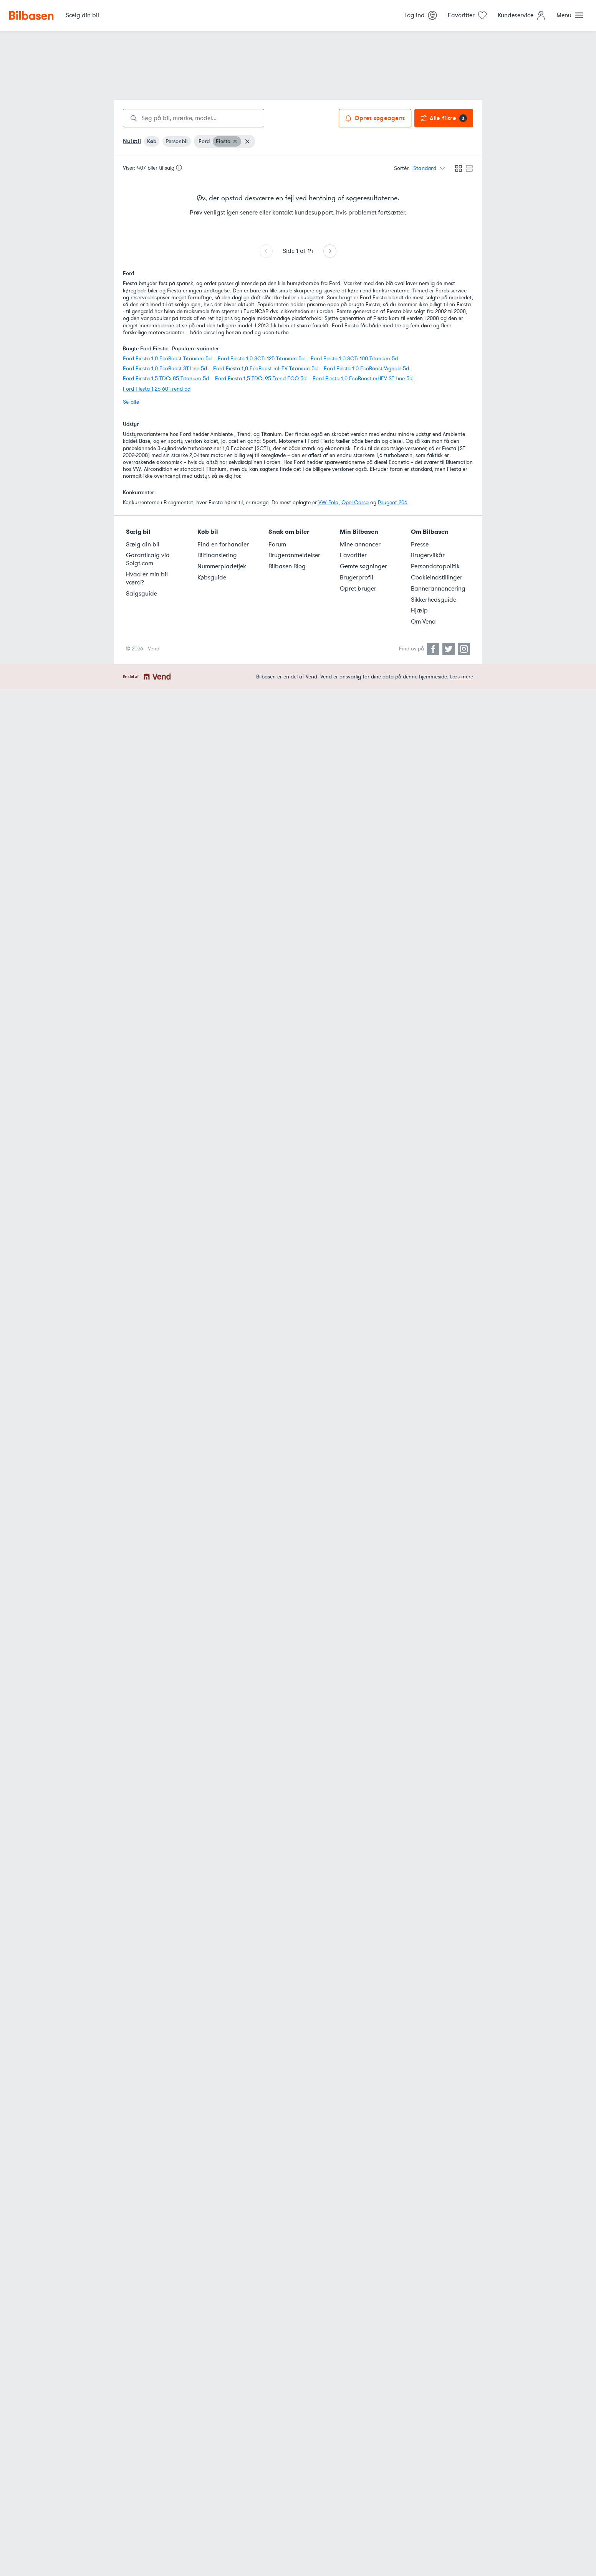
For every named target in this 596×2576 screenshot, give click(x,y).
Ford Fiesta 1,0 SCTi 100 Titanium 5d (354, 358)
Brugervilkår (428, 555)
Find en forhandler (223, 544)
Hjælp (419, 610)
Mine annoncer (360, 544)
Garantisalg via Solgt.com (148, 559)
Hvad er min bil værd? (147, 578)
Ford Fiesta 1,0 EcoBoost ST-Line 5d (165, 368)
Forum (277, 544)
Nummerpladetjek (221, 566)
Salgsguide (141, 593)
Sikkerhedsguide (433, 600)
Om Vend (423, 621)
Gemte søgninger (363, 566)
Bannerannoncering (438, 588)
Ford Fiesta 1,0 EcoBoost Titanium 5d (167, 358)
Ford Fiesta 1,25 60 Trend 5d (156, 389)
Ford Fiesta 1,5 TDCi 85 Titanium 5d (166, 378)
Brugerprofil (356, 577)
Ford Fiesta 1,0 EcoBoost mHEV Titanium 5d (265, 368)
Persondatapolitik (435, 566)
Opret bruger (358, 588)
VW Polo (328, 502)
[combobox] (193, 118)
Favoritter (353, 555)
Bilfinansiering (217, 555)
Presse (420, 544)
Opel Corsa (355, 502)
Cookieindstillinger (436, 577)
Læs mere (461, 676)
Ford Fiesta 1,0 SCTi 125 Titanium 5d (261, 358)
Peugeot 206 (392, 502)
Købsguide (211, 577)
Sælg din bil (142, 544)
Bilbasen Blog (287, 566)
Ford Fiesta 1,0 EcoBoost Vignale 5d (366, 368)
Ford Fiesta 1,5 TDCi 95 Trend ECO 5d (260, 378)
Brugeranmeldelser (294, 555)
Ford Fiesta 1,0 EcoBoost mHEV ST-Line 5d (362, 378)
